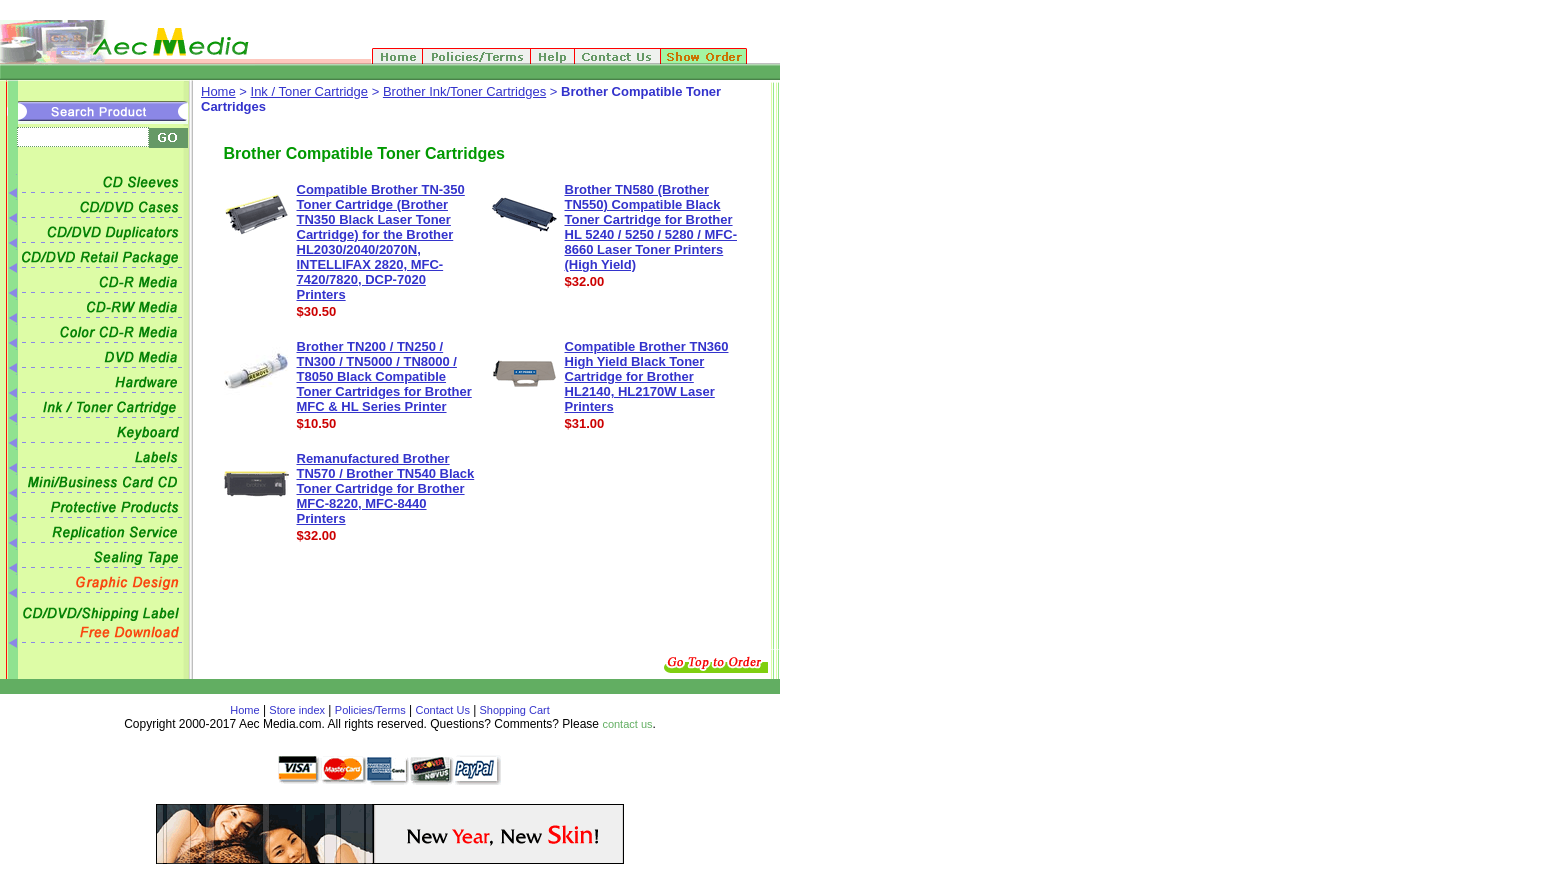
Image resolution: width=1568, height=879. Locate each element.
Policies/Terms (370, 710)
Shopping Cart (512, 710)
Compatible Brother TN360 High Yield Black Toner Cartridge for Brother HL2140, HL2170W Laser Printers (647, 376)
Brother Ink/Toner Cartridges (464, 91)
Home (218, 91)
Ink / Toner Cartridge (310, 91)
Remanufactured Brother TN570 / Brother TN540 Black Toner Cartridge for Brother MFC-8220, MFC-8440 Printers (386, 488)
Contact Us (443, 710)
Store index (297, 710)
